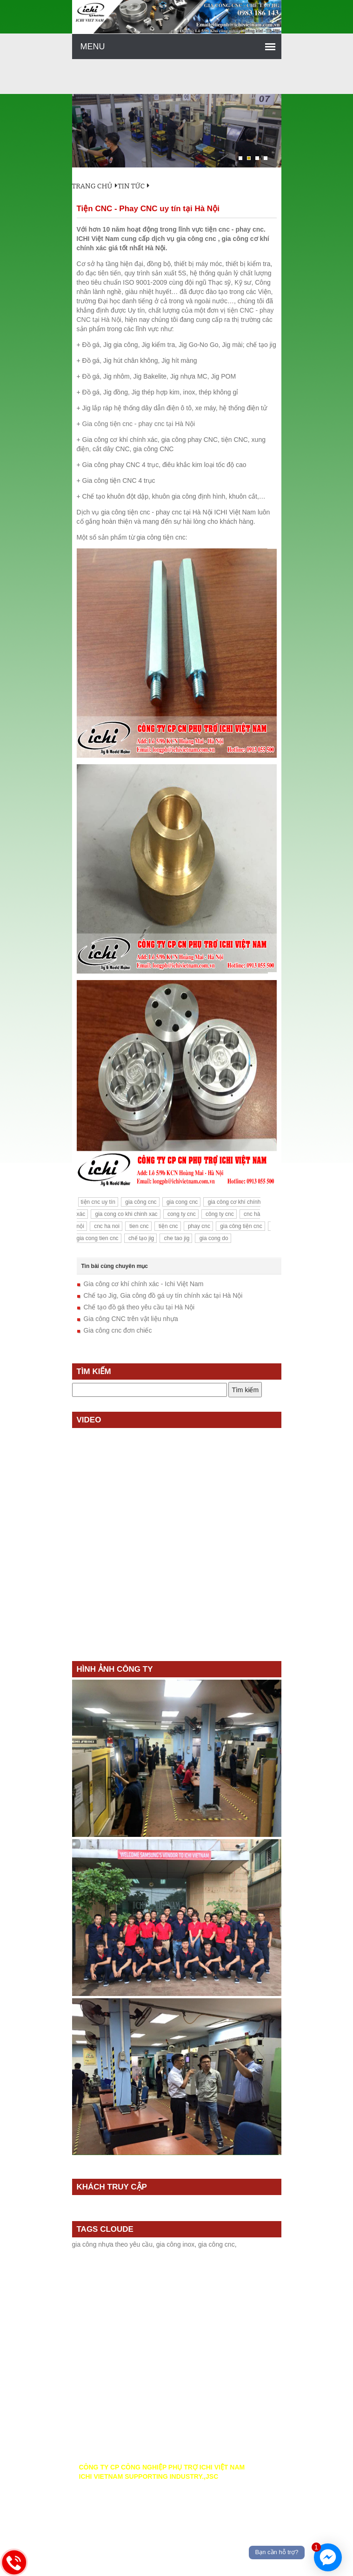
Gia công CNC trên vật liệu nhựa (131, 1318)
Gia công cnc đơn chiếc (118, 1330)
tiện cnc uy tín (98, 1202)
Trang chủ (95, 186)
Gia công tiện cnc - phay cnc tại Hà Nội (138, 423)
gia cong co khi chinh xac (125, 1214)
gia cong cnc (181, 1202)
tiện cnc (167, 1226)
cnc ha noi (106, 1226)
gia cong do (213, 1238)
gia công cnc (140, 1202)
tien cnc (138, 1226)
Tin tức (131, 186)
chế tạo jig (140, 1238)
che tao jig (175, 1238)
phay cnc (198, 1226)
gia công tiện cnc (240, 1226)
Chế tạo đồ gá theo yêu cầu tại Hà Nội (139, 1307)
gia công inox (175, 2244)
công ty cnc (219, 1214)
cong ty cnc (181, 1214)
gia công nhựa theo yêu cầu (112, 2244)
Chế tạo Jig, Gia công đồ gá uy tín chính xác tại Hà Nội (163, 1295)
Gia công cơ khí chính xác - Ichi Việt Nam (144, 1284)
